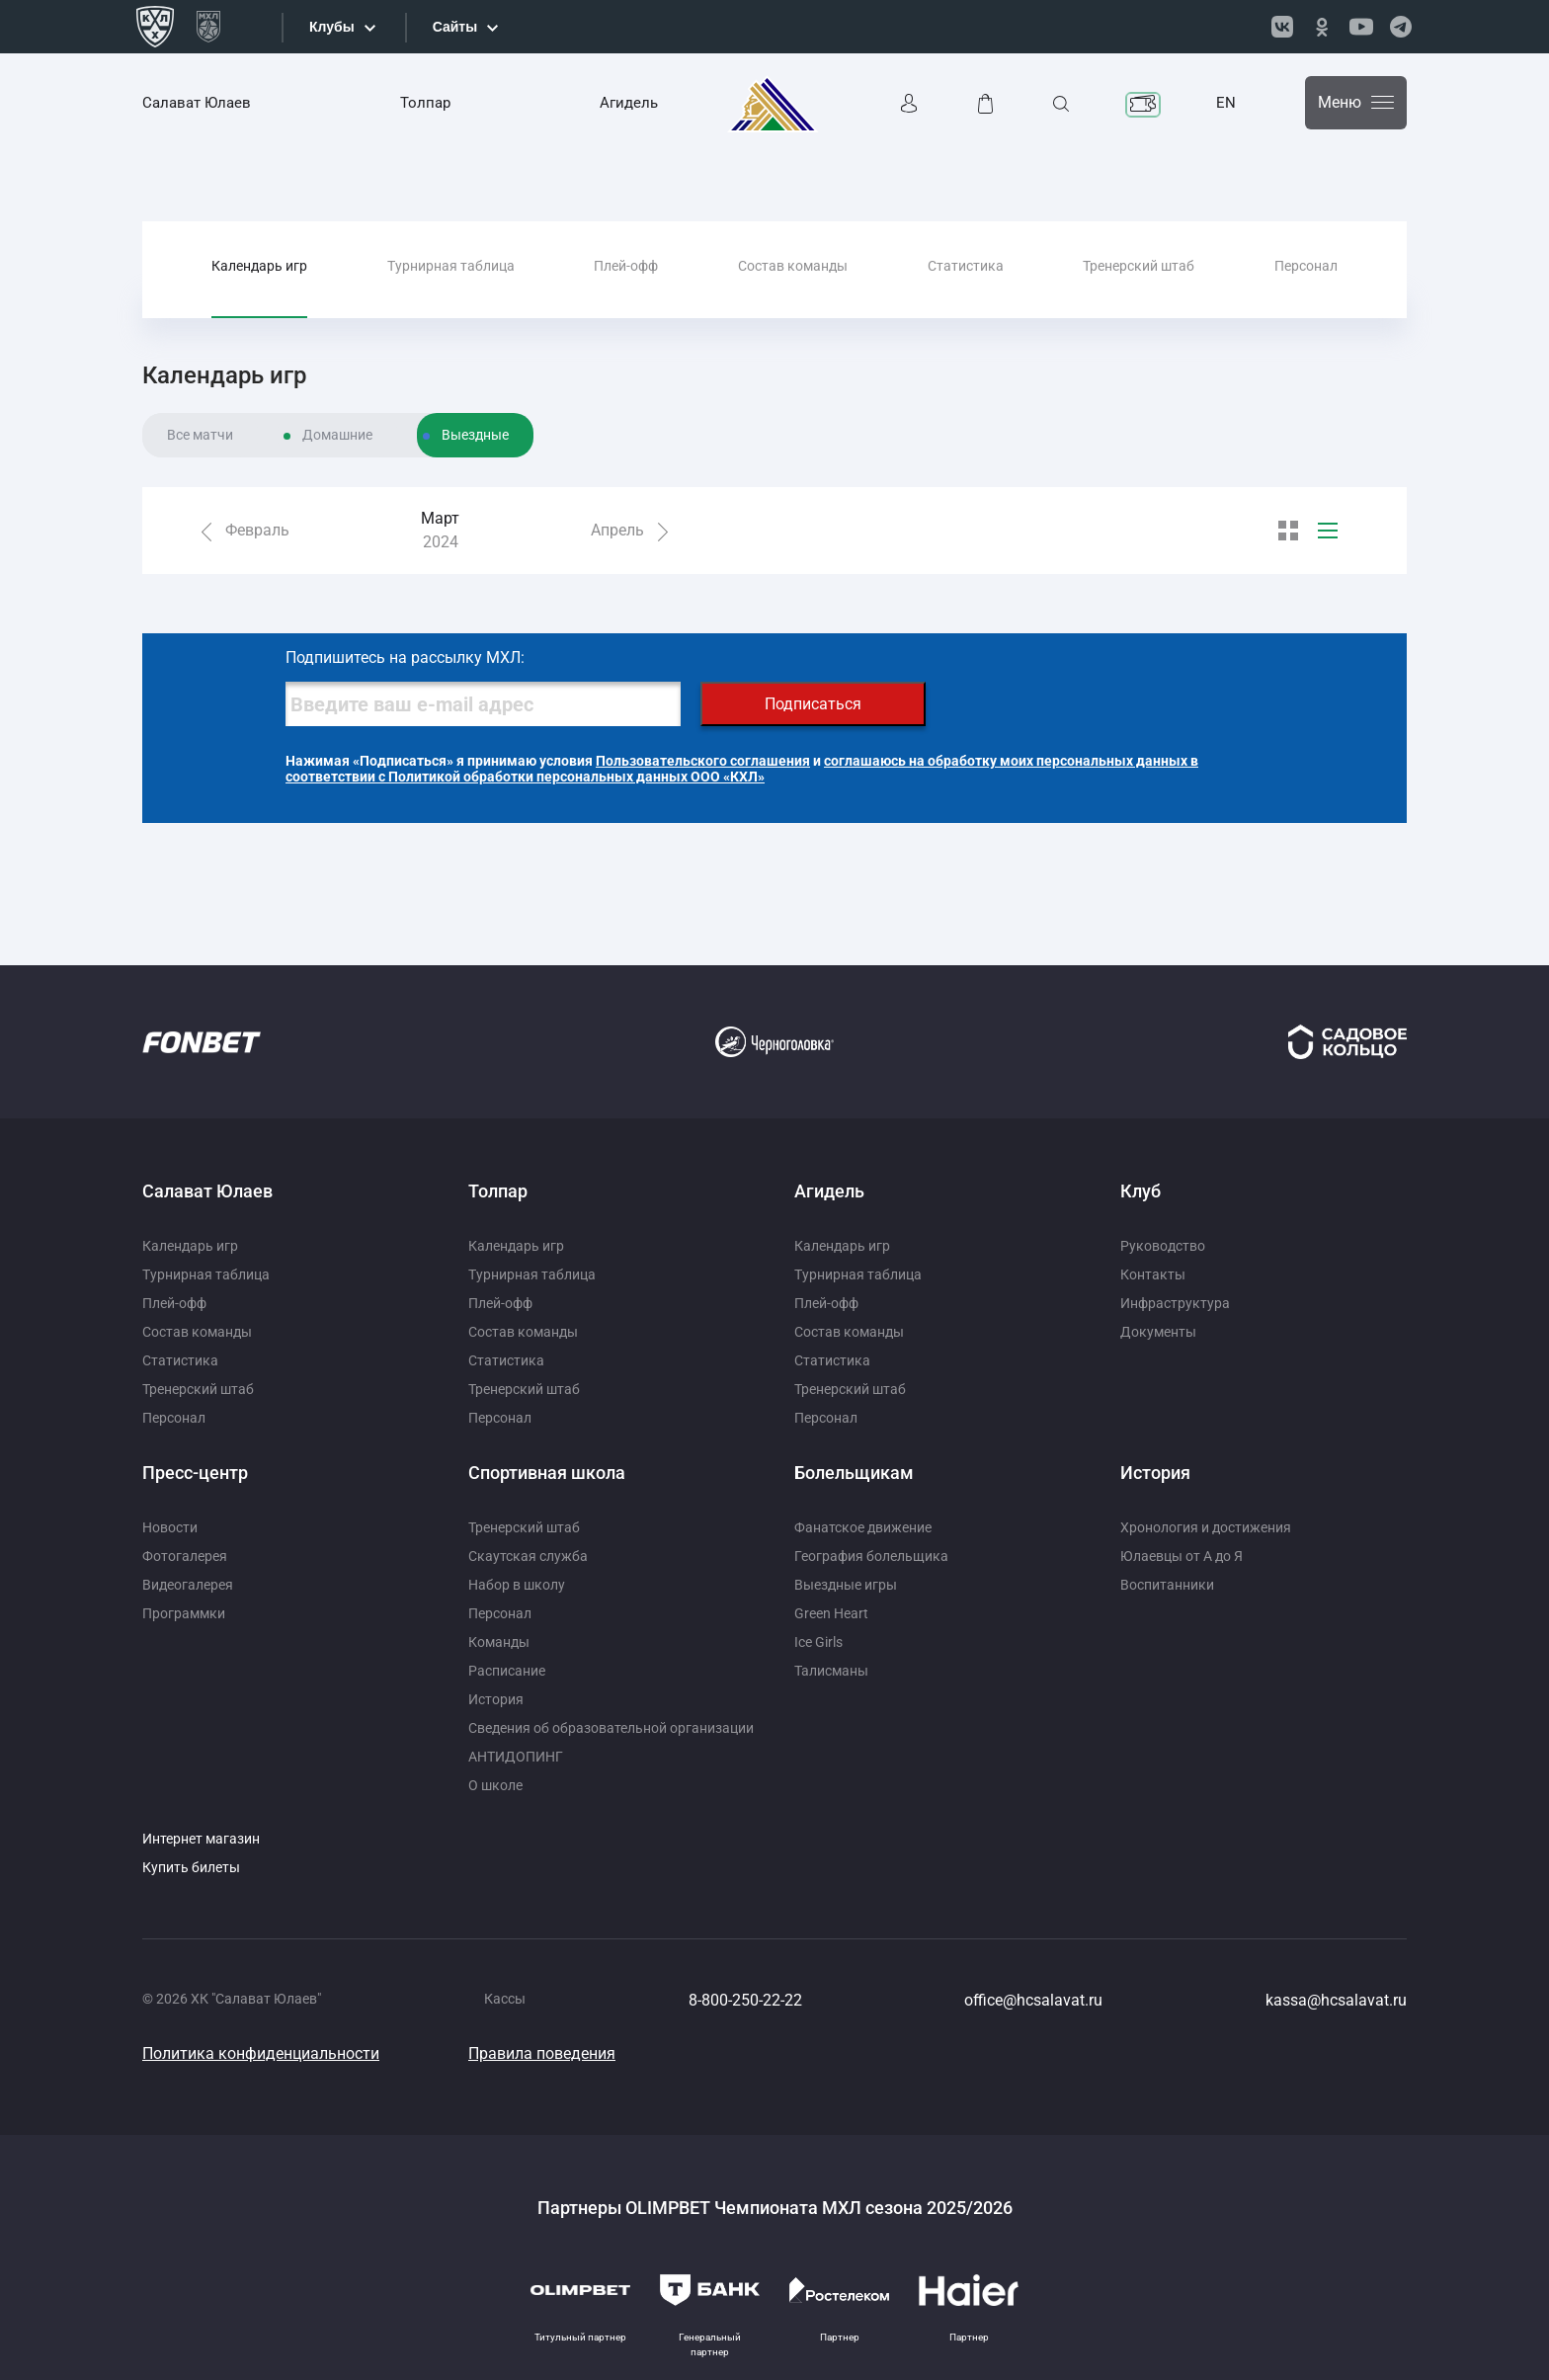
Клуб (1140, 1191)
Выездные (475, 435)
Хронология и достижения (1205, 1527)
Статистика (966, 266)
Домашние (337, 435)
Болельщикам (854, 1472)
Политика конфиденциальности (260, 2053)
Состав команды (793, 266)
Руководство (1162, 1246)
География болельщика (871, 1556)
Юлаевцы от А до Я (1181, 1556)
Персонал (1306, 266)
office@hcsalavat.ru (1033, 2000)
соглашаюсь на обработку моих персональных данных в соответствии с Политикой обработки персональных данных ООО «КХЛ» (741, 768)
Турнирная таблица (451, 266)
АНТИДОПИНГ (515, 1756)
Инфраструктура (1175, 1303)
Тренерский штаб (1138, 266)
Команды (499, 1642)
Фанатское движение (863, 1527)
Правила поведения (541, 2053)
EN (1226, 103)
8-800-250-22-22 (745, 2000)
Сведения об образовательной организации (611, 1728)
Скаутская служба (528, 1556)
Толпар (425, 103)
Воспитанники (1167, 1585)
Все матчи (200, 435)
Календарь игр (259, 266)
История (496, 1699)
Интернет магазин (201, 1839)
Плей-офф (626, 266)
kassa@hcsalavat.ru (1336, 2000)
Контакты (1152, 1274)
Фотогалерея (184, 1556)
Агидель (629, 103)
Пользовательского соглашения (703, 761)
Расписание (506, 1671)
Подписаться (813, 704)
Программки (183, 1613)
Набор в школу (516, 1585)
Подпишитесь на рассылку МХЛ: (405, 657)
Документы (1158, 1332)
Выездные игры (845, 1585)
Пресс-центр (195, 1472)
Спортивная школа (546, 1472)
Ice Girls (818, 1642)
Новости (170, 1527)
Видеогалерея (187, 1585)
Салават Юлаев (196, 103)
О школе (495, 1785)
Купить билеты (191, 1867)
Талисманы (831, 1671)
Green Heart (831, 1613)
